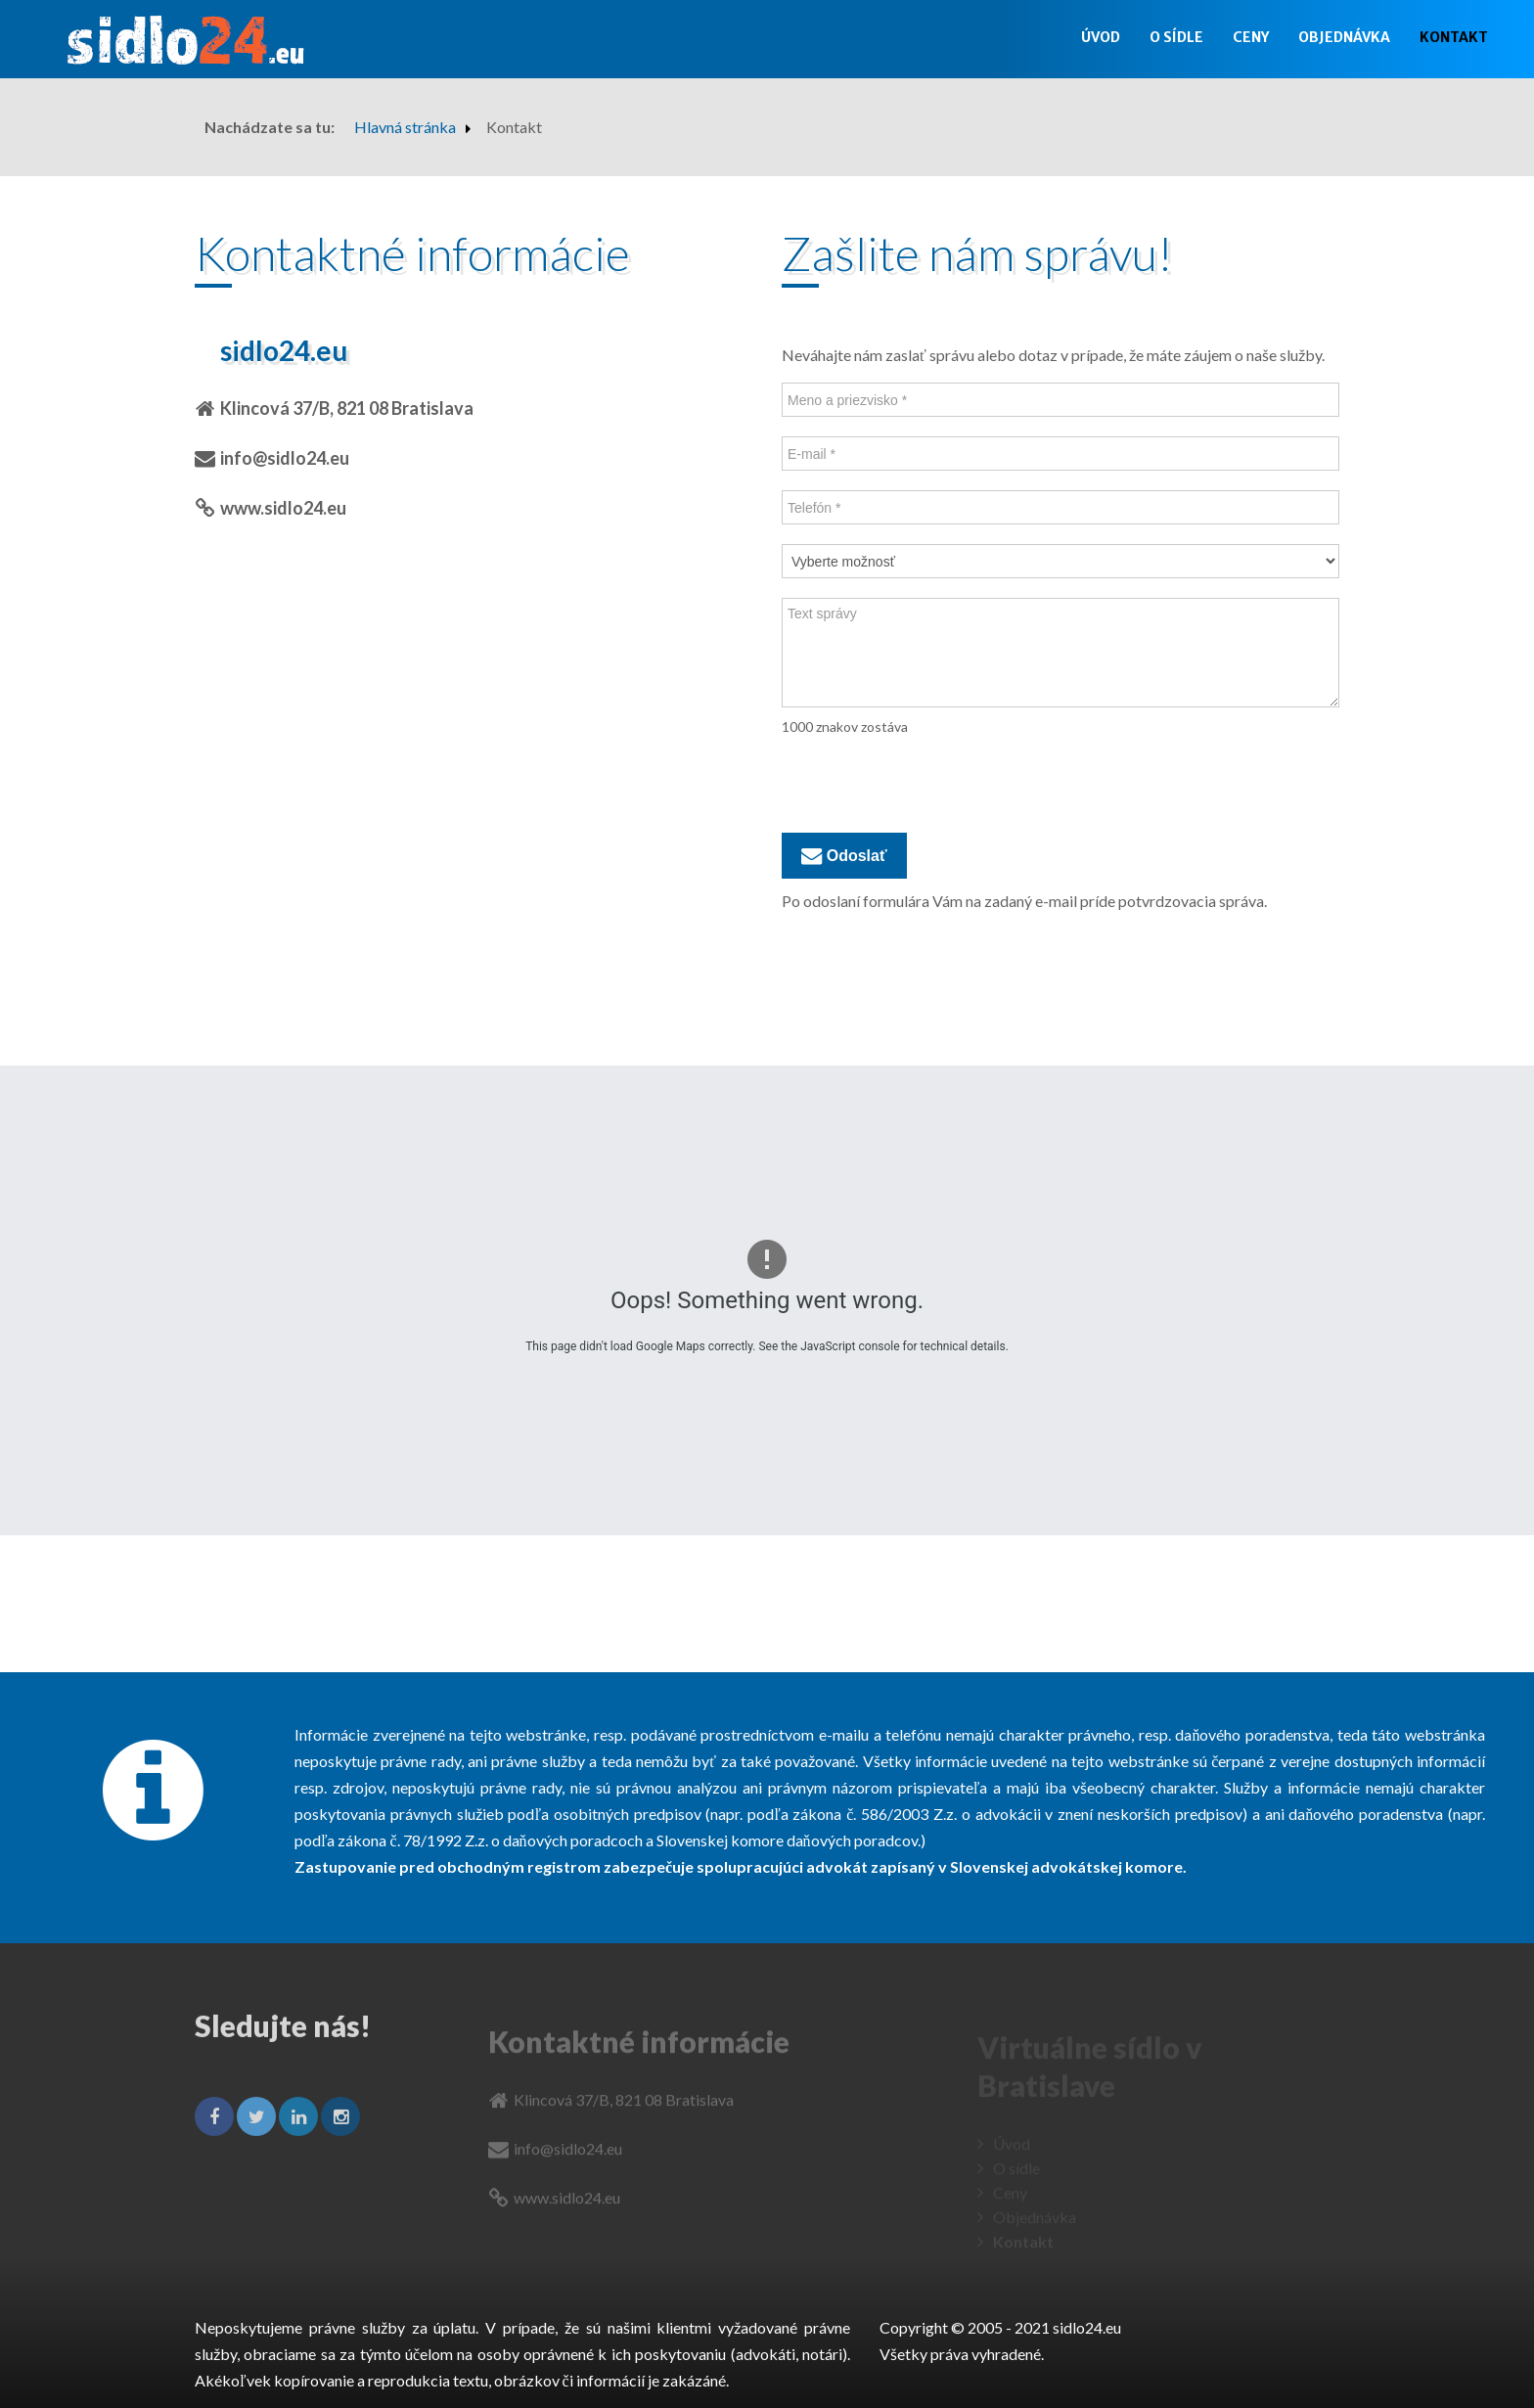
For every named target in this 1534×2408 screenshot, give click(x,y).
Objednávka (1344, 37)
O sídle (1176, 37)
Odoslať (844, 855)
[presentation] (930, 785)
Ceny (1251, 37)
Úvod (1100, 37)
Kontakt (1454, 37)
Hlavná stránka (405, 126)
